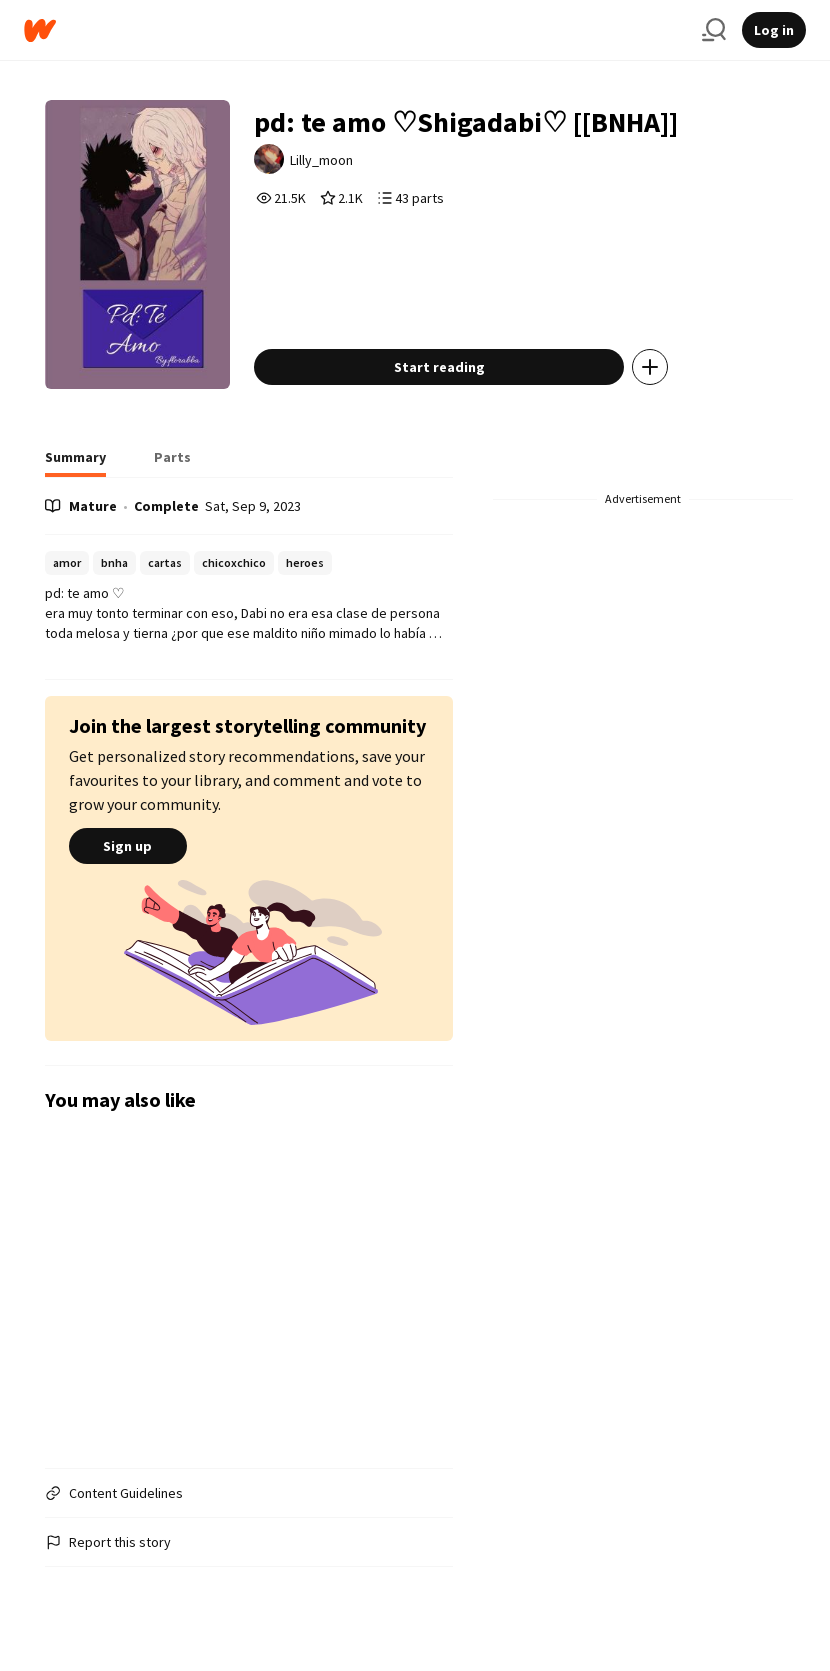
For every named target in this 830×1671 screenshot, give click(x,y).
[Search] (714, 30)
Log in (774, 30)
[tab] (75, 463)
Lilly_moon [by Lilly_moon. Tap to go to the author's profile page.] (321, 160)
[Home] (355, 30)
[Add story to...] (650, 367)
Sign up (128, 846)
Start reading (439, 367)
